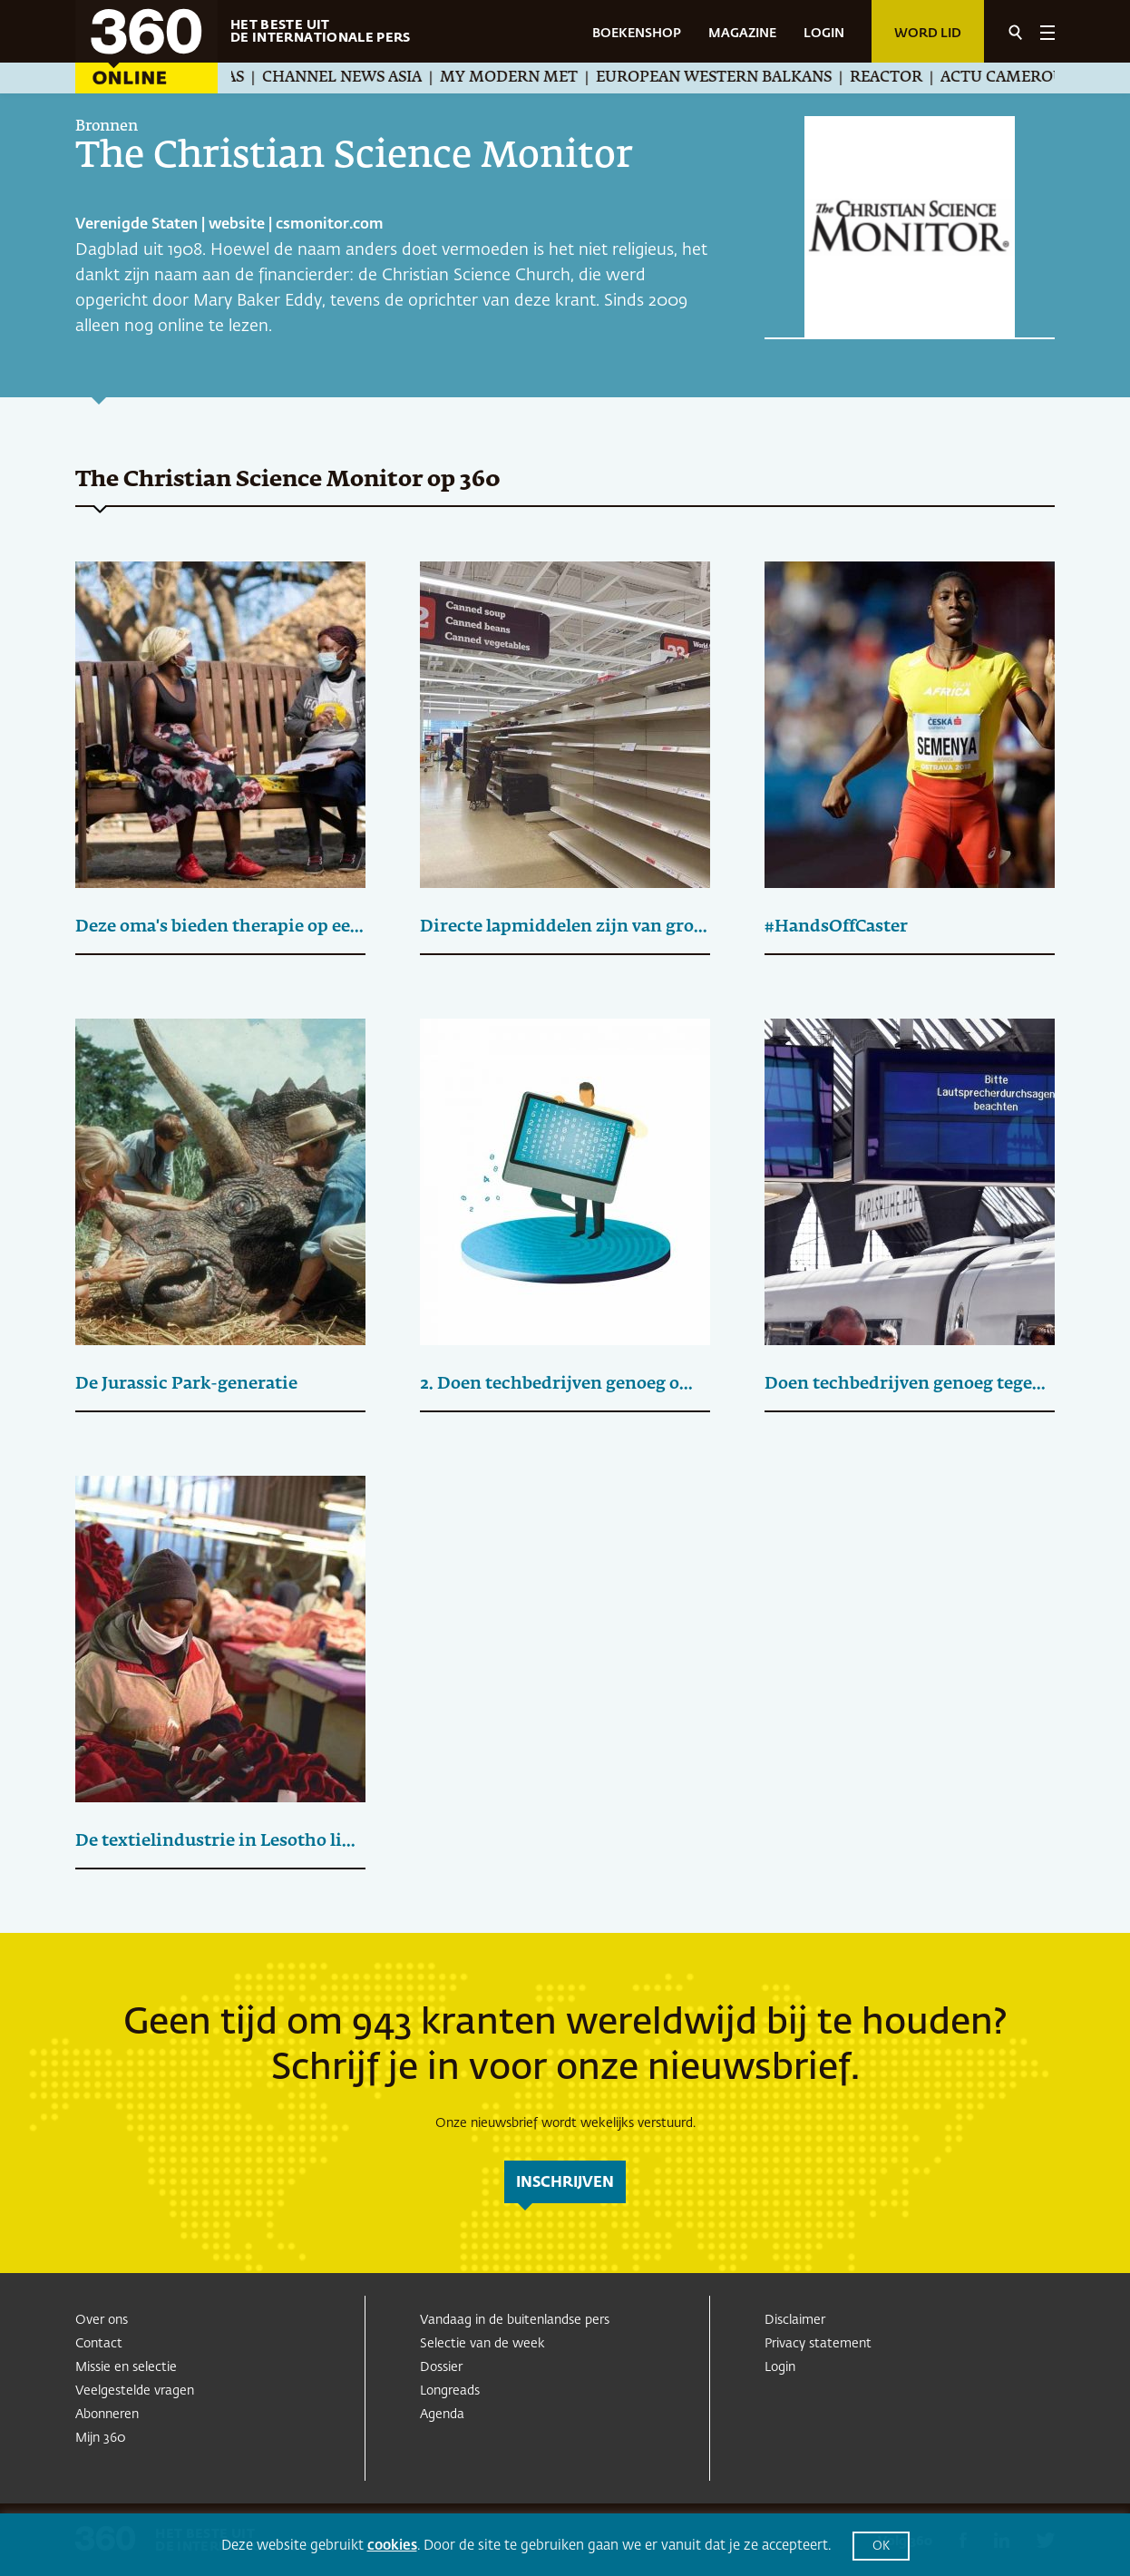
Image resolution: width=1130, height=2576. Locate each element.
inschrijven (565, 2183)
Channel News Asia (359, 78)
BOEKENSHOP (636, 33)
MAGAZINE (742, 33)
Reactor (903, 78)
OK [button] (881, 2546)
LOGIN (824, 33)
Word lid (927, 33)
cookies (392, 2545)
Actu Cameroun (1026, 78)
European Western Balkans (731, 78)
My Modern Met (526, 78)
